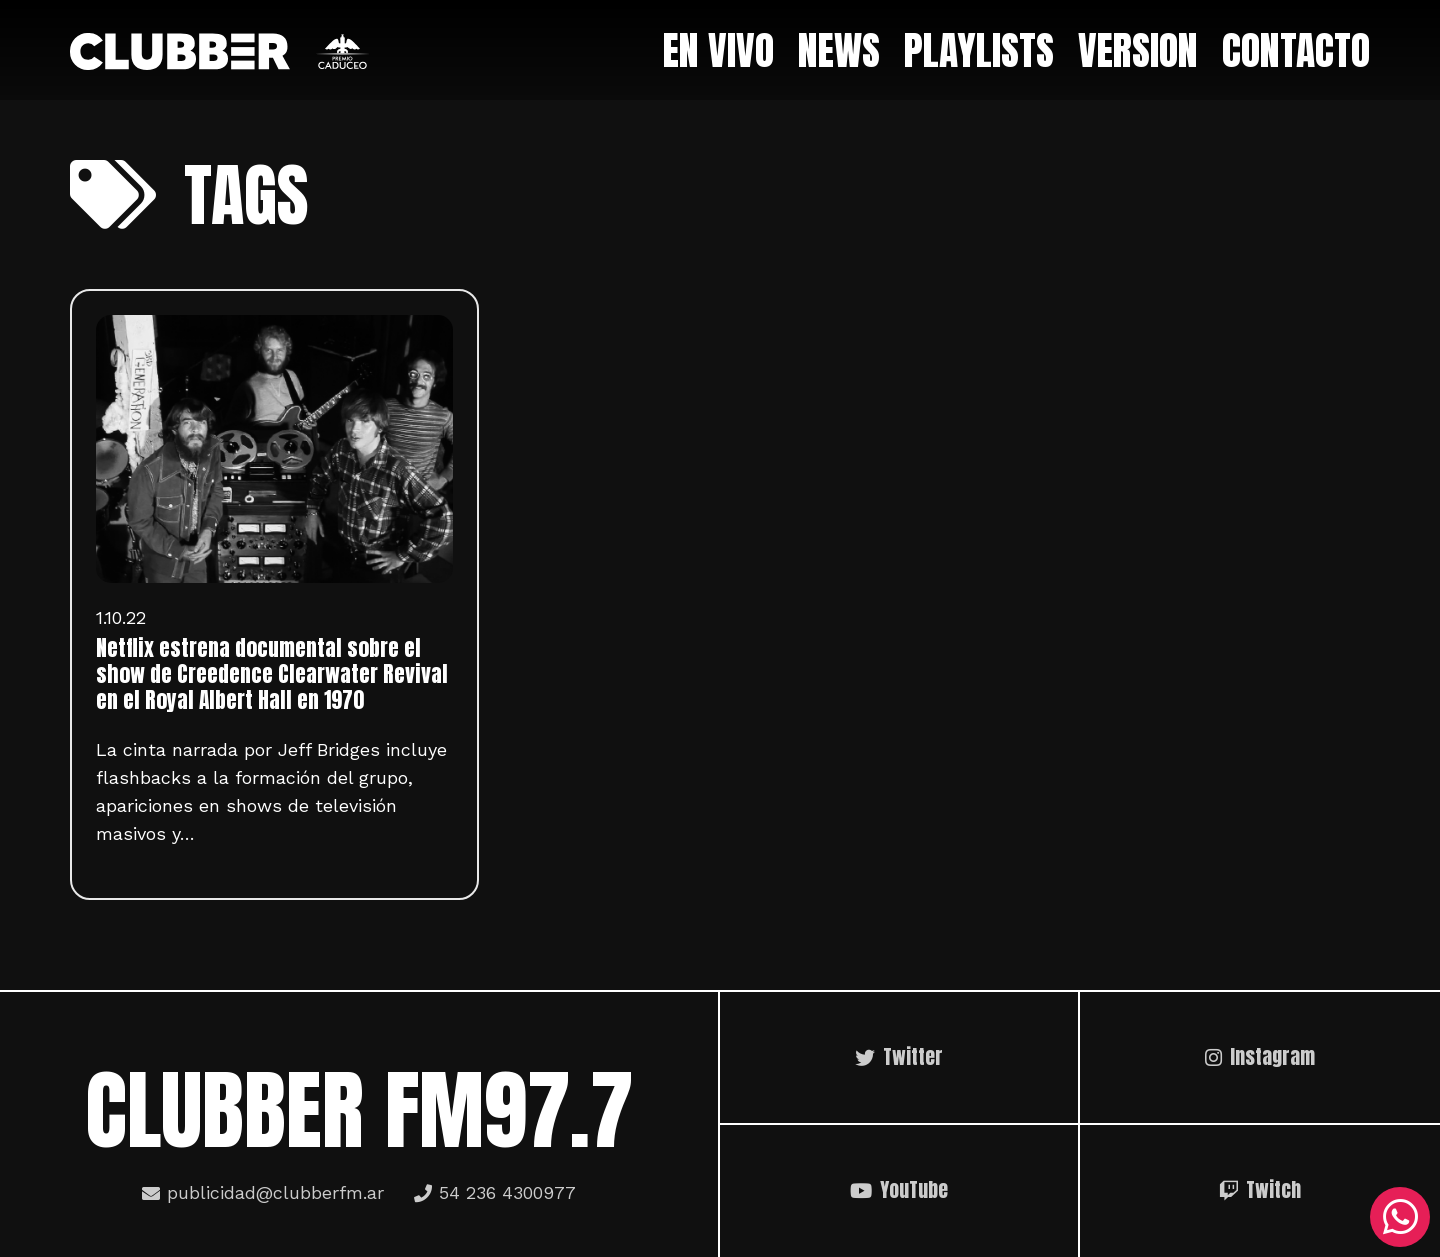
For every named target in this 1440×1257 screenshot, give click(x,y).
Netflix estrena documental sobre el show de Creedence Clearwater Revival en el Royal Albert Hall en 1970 (272, 674)
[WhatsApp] (1400, 1217)
